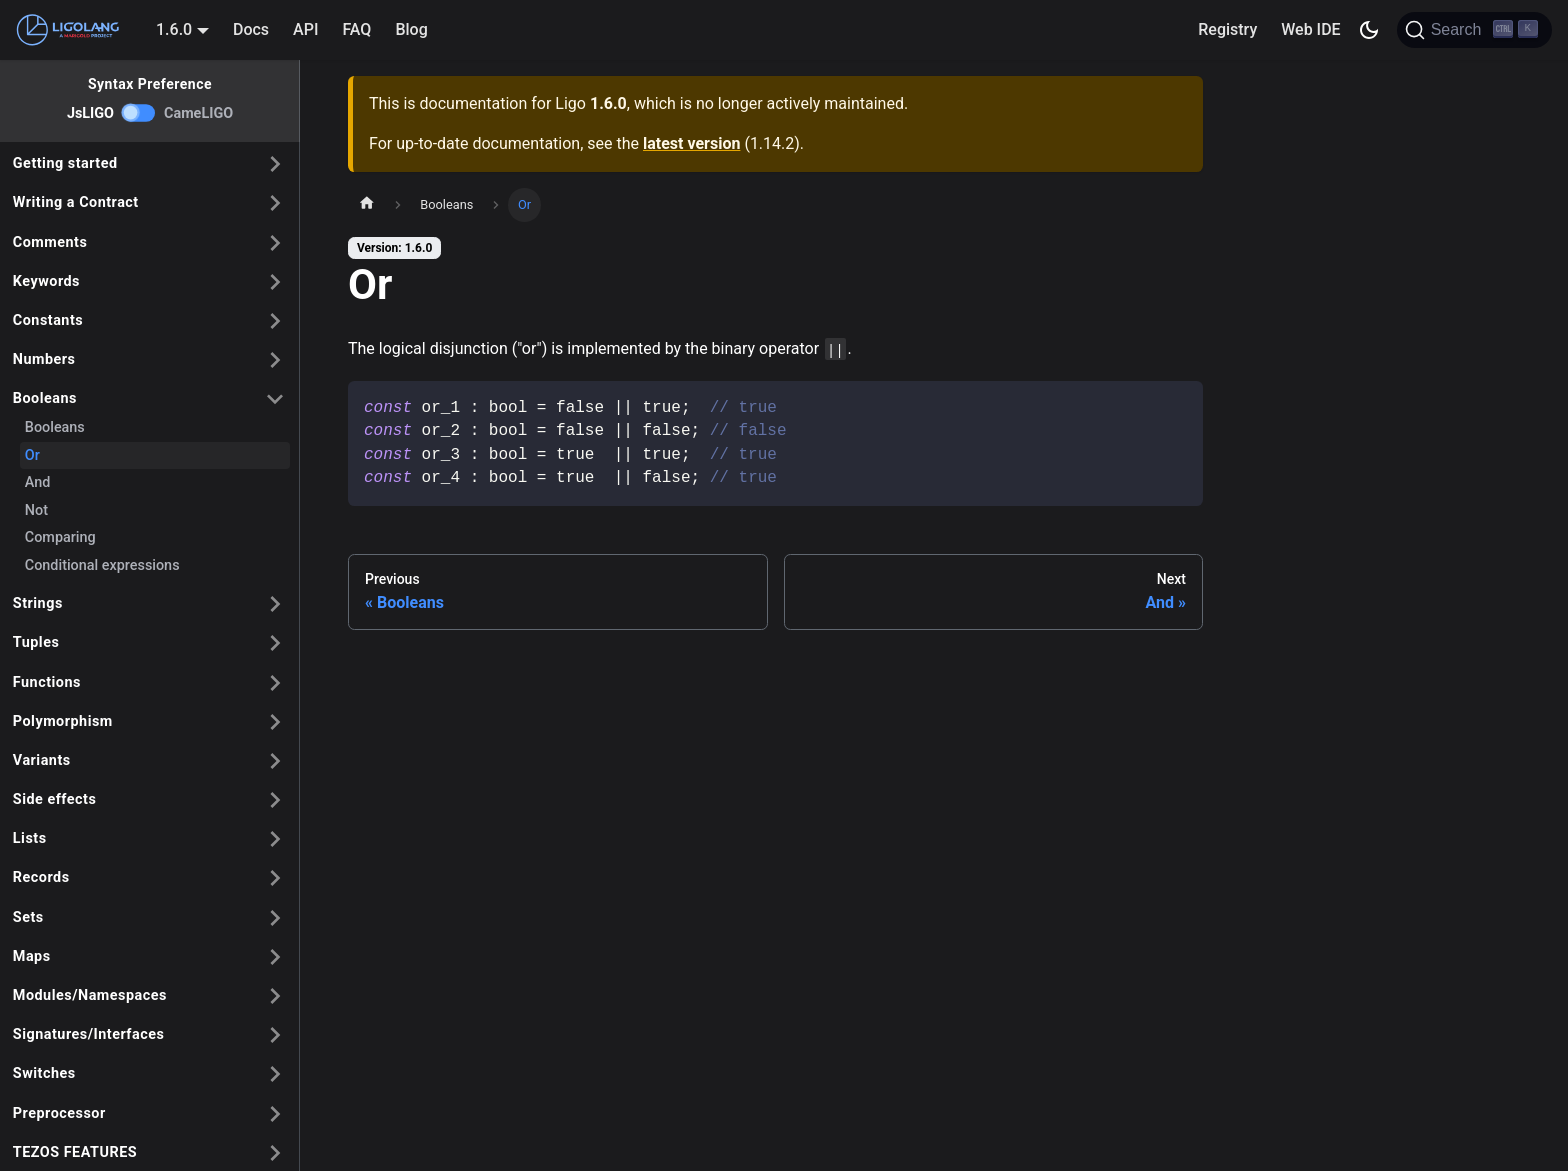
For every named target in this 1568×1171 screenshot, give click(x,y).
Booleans (45, 398)
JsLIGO (90, 113)
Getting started (65, 163)
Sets (28, 917)
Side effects (55, 799)
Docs (251, 29)
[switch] (139, 113)
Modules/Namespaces (90, 995)
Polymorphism (63, 721)
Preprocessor (59, 1113)
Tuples (36, 642)
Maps (32, 956)
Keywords (46, 281)
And (38, 482)
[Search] (1474, 30)
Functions (47, 682)
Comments (50, 242)
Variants (42, 760)
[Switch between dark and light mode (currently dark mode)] (1369, 30)
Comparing (60, 537)
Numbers (44, 359)
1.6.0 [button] (174, 29)
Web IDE (1310, 29)
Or (32, 455)
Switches (44, 1073)
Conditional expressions (102, 565)
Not (36, 510)
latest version (691, 143)
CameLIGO (198, 113)
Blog (411, 29)
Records (41, 877)
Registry (1227, 29)
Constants (48, 320)
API (305, 29)
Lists (30, 838)
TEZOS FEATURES (75, 1152)
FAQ (356, 29)
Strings (38, 603)
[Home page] (367, 205)
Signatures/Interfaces (89, 1034)
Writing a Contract (76, 202)
